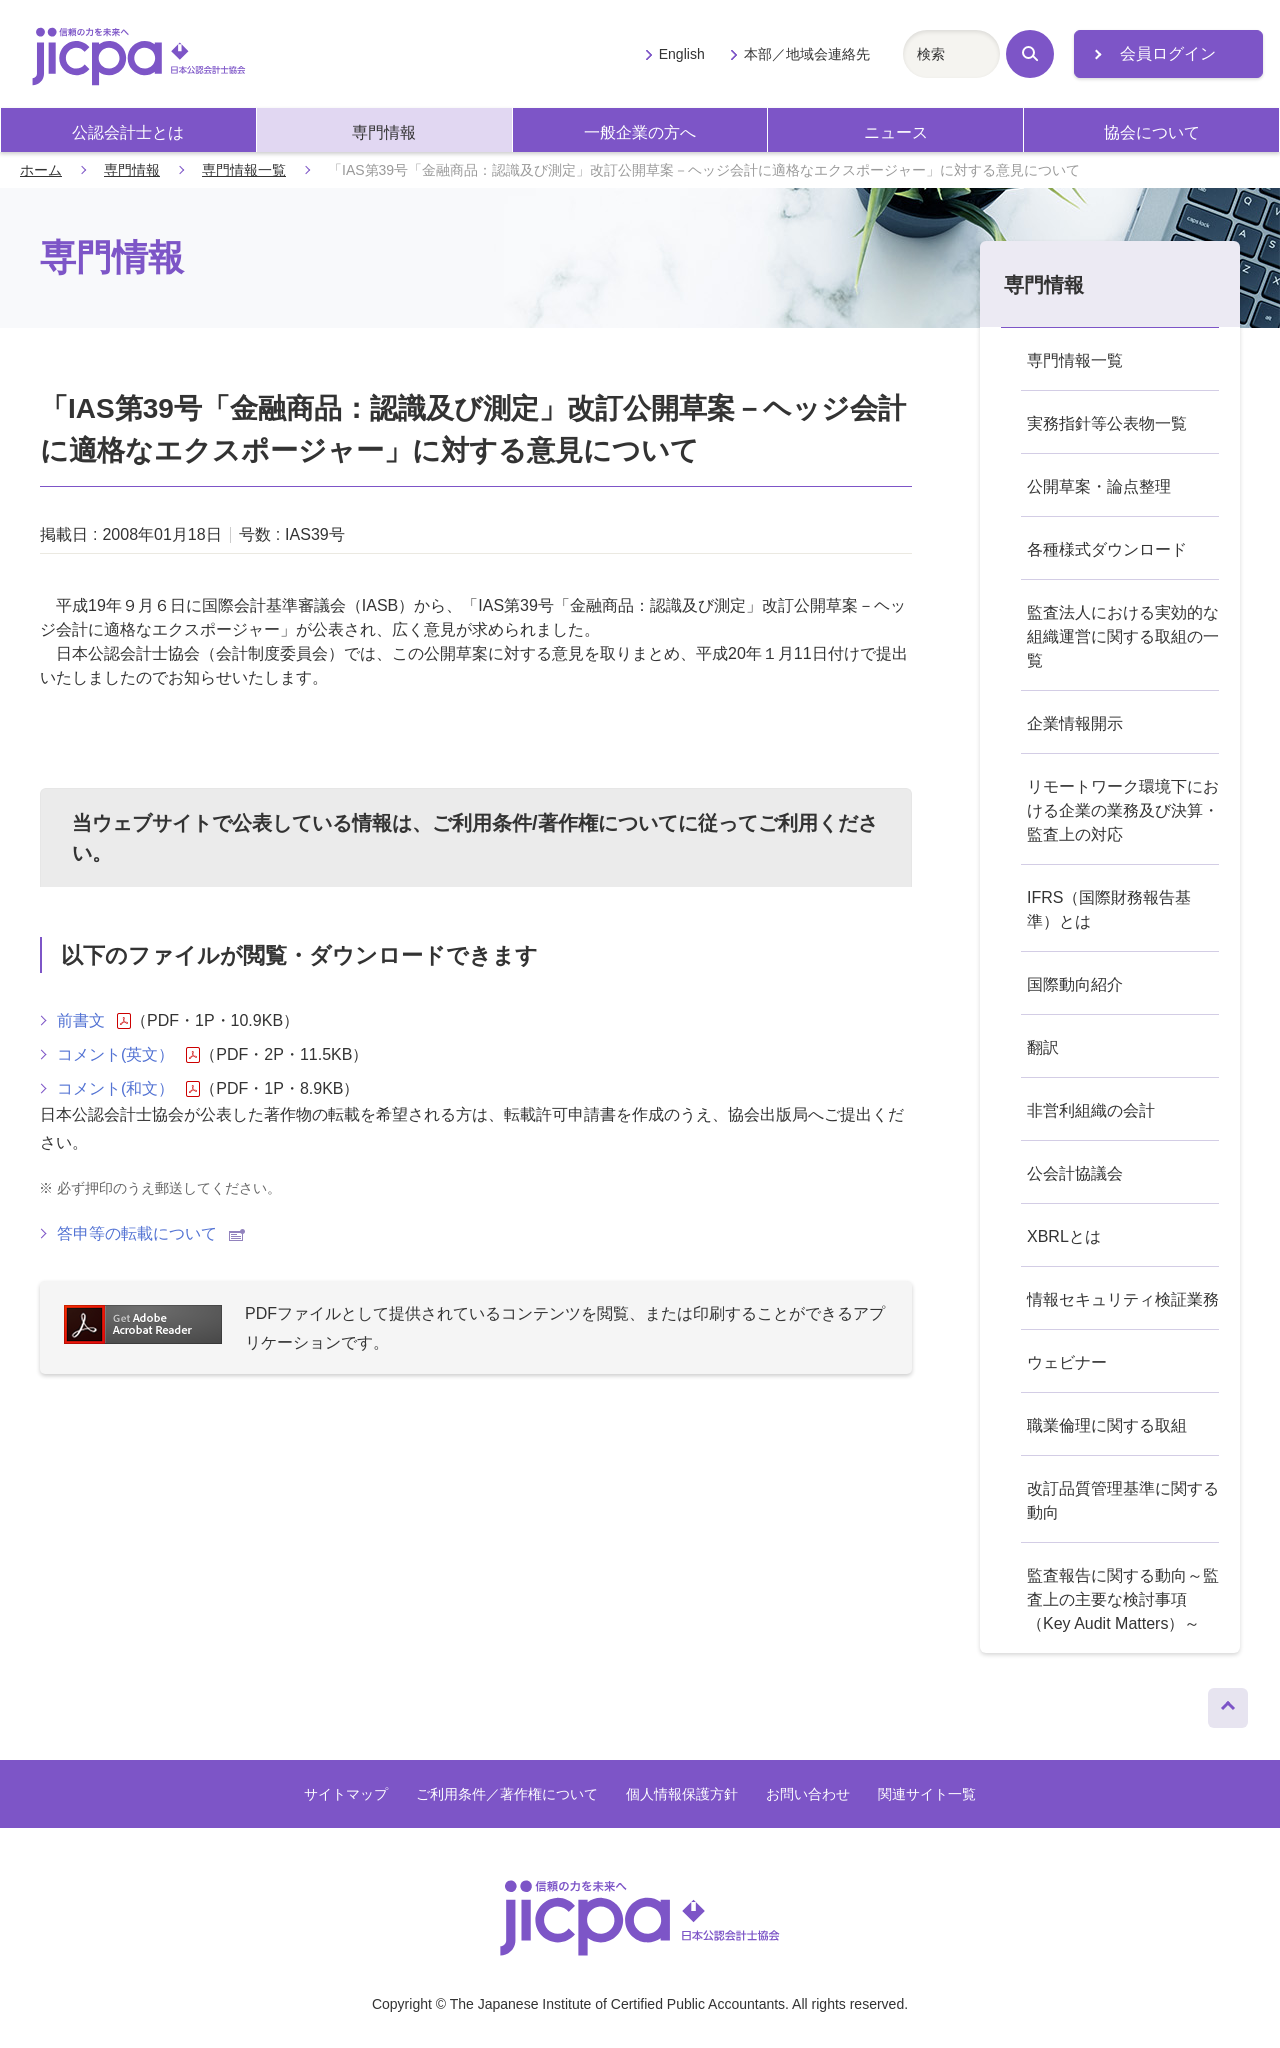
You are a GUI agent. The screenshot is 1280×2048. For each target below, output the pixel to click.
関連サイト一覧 (927, 1794)
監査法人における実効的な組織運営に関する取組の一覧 (1123, 636)
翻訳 (1043, 1047)
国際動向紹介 (1075, 984)
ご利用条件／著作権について (507, 1794)
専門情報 (384, 132)
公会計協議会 (1075, 1173)
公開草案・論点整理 (1099, 486)
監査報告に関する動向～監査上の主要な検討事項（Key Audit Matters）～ (1123, 1599)
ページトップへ (1228, 1703)
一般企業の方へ (640, 132)
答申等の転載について (151, 1233)
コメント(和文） (128, 1089)
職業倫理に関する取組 (1107, 1425)
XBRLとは (1064, 1236)
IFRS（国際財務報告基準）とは (1109, 909)
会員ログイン (1168, 53)
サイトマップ (346, 1794)
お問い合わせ (808, 1794)
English (682, 54)
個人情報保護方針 (682, 1794)
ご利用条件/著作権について (555, 823)
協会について (1152, 132)
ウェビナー (1067, 1362)
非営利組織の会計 (1091, 1110)
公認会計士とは (128, 132)
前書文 (94, 1021)
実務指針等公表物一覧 (1107, 423)
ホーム (41, 170)
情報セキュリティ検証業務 (1123, 1299)
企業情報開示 (1075, 723)
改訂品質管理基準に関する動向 (1123, 1500)
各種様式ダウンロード (1107, 549)
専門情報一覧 (244, 170)
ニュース (896, 132)
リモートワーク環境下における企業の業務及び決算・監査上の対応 (1123, 810)
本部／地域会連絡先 (807, 54)
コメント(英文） (128, 1055)
